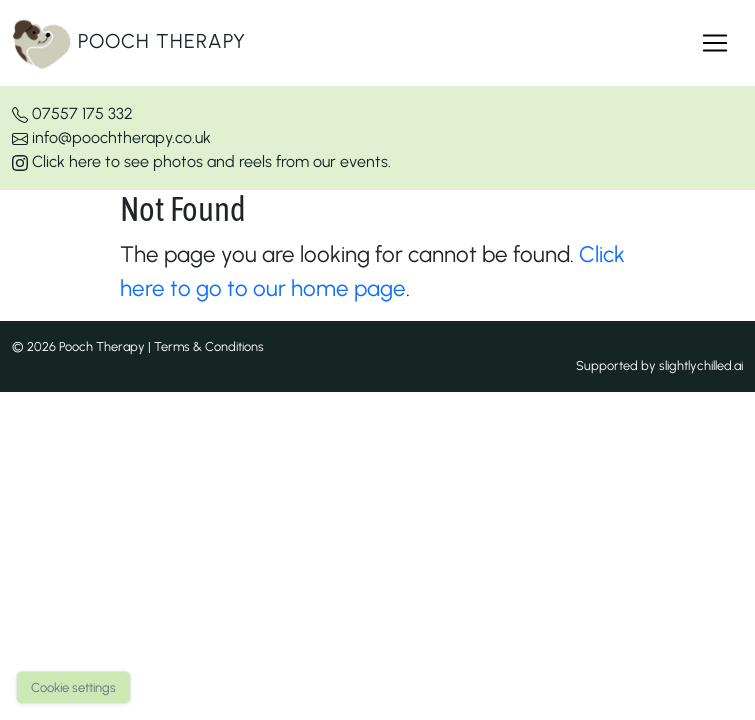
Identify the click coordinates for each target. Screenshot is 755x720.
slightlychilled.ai (701, 365)
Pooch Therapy (129, 43)
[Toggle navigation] (715, 43)
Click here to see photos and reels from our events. (201, 161)
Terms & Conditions (209, 346)
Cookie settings (73, 687)
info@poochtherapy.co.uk (111, 137)
